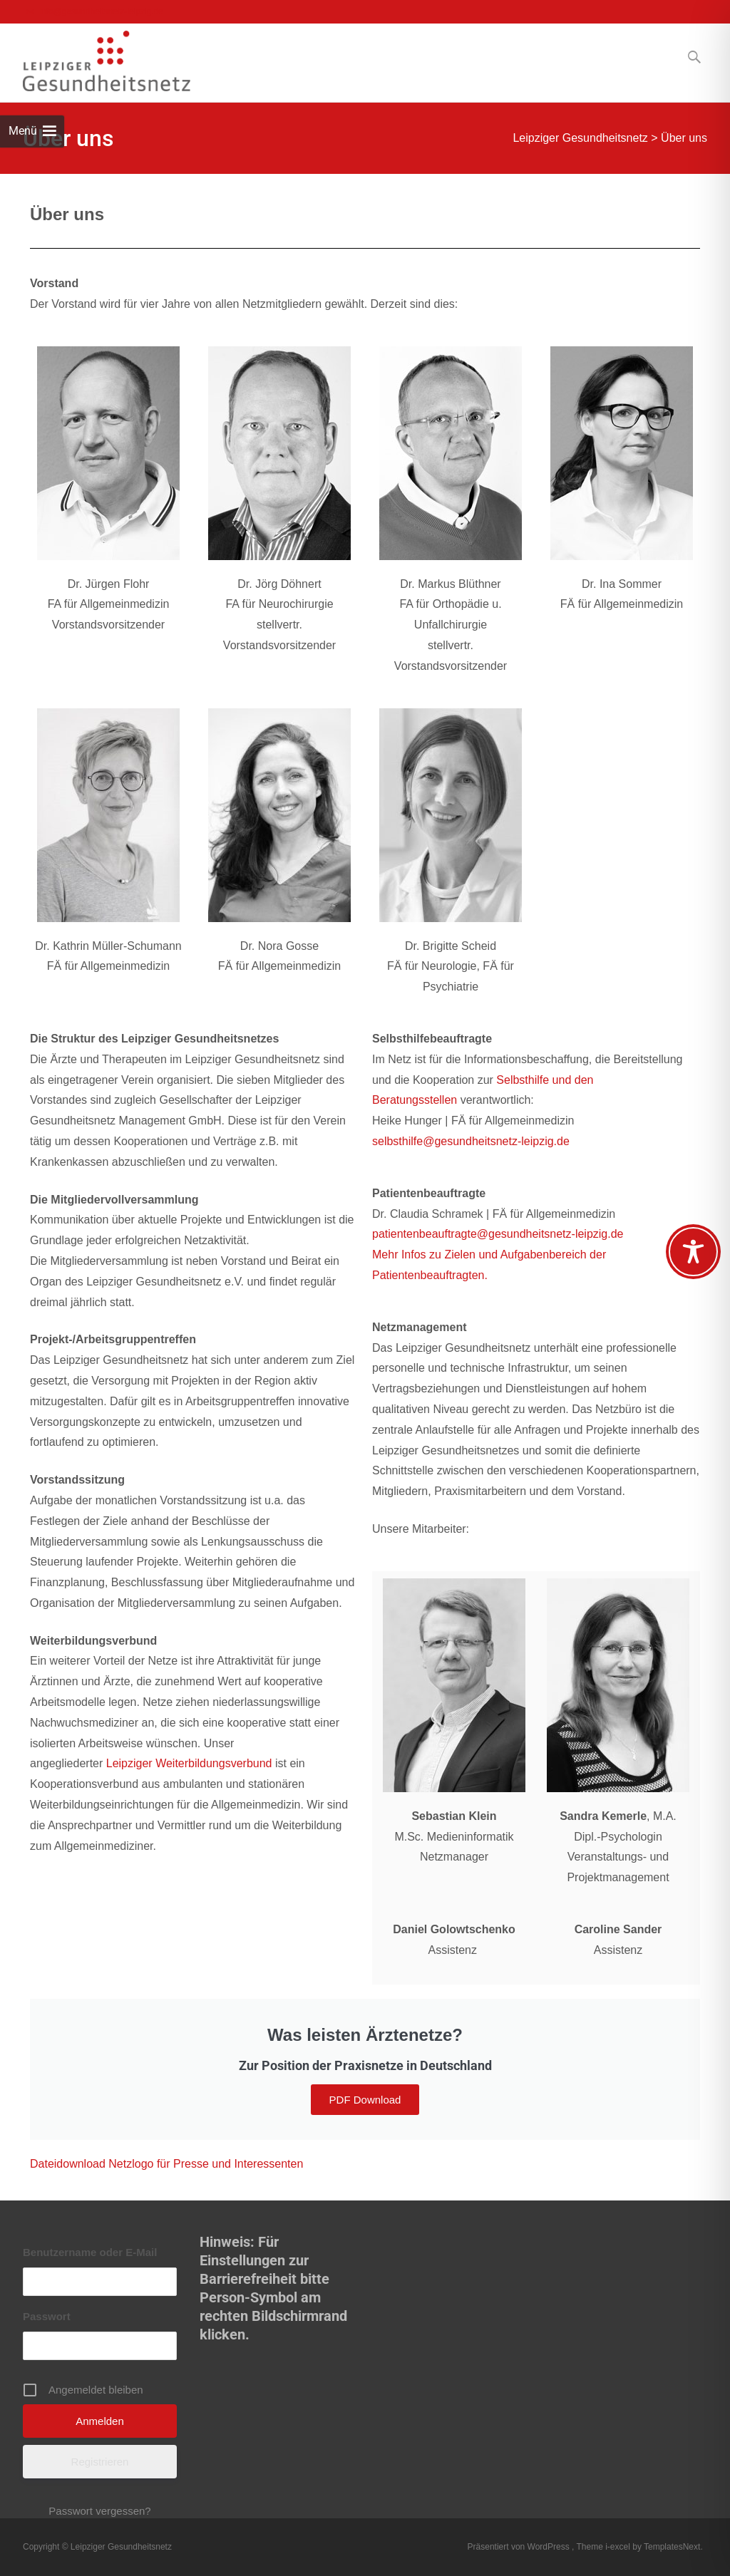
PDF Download (365, 2100)
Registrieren (100, 2462)
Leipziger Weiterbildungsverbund (189, 1763)
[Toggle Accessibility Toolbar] (693, 1252)
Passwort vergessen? (99, 2511)
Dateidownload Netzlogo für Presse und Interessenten (166, 2164)
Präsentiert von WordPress (520, 2547)
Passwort (47, 2316)
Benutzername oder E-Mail (90, 2252)
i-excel (618, 2547)
